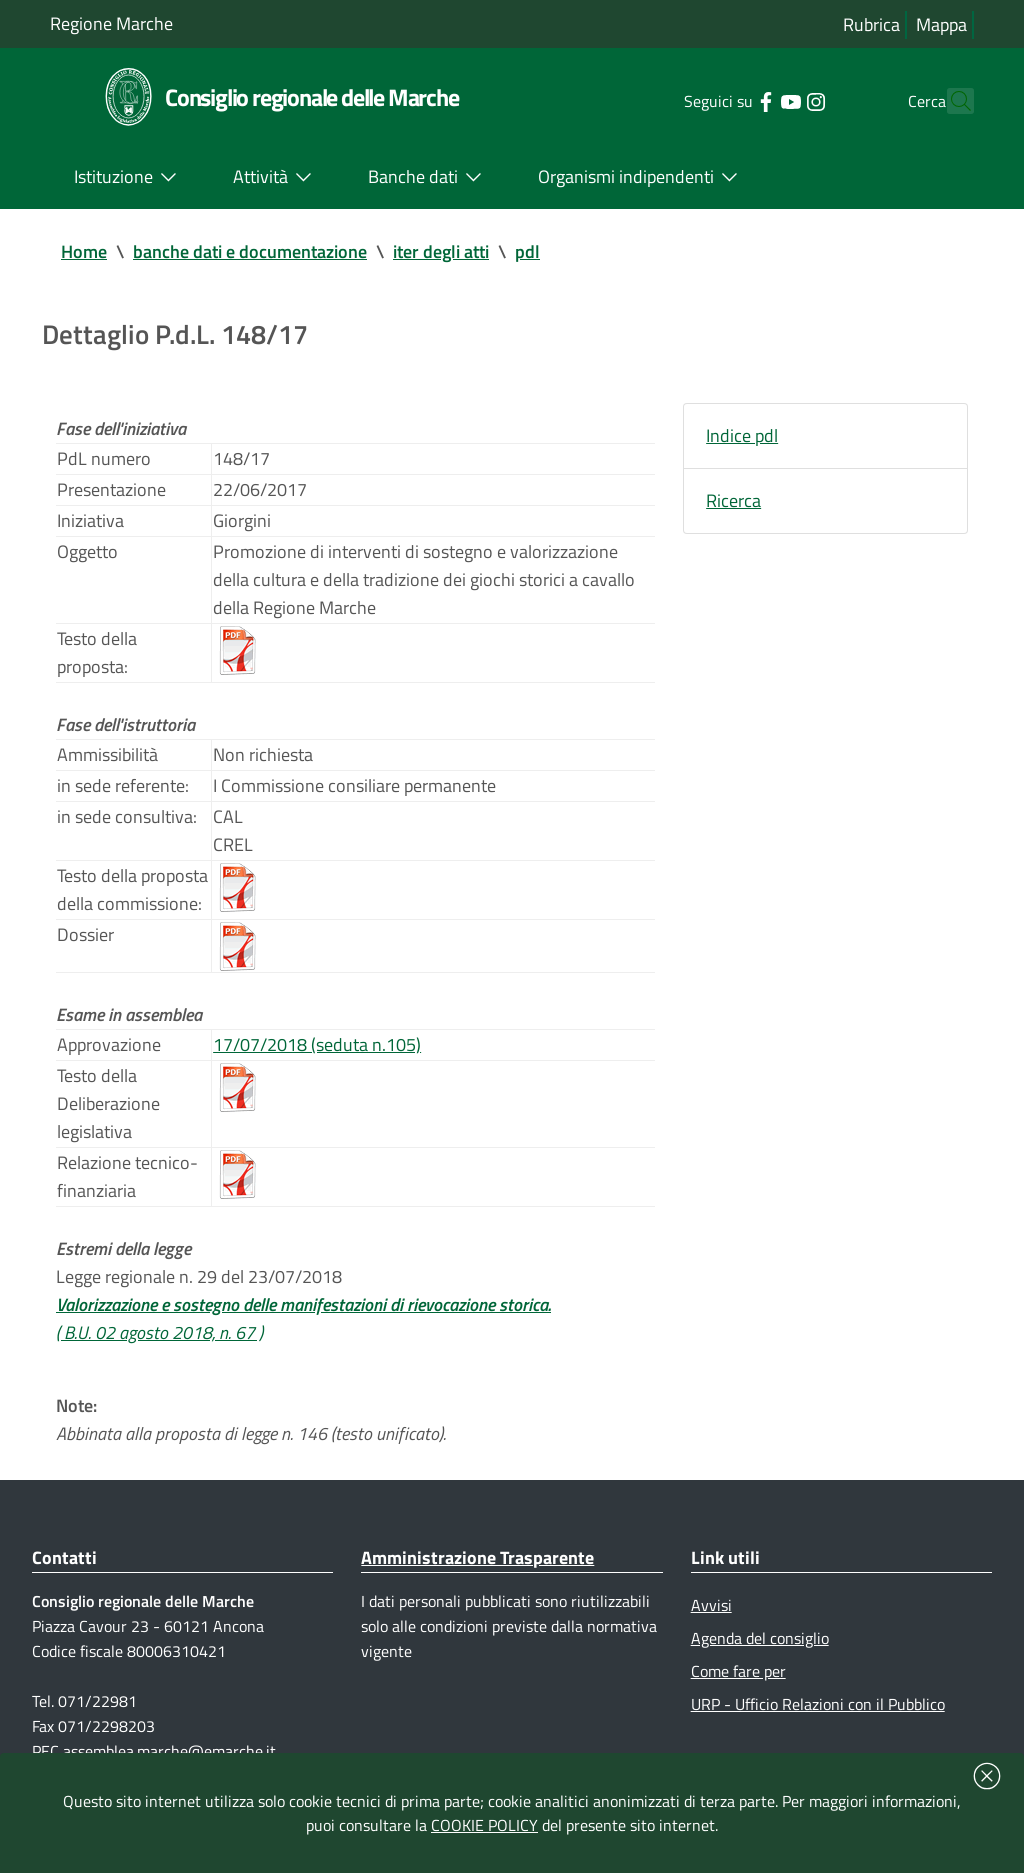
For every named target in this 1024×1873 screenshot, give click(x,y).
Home (84, 251)
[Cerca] (950, 101)
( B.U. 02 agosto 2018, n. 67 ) (159, 1332)
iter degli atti (441, 251)
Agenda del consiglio (760, 1638)
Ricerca (733, 500)
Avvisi (711, 1605)
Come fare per (738, 1671)
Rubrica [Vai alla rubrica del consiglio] (871, 24)
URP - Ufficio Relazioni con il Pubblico (818, 1704)
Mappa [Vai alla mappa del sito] (941, 24)
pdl (527, 251)
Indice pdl (742, 435)
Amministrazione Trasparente (477, 1557)
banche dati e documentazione (250, 251)
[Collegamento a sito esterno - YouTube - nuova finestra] (754, 100)
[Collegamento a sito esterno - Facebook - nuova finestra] (729, 100)
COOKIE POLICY (484, 1825)
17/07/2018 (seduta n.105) (317, 1044)
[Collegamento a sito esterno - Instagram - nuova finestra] (779, 100)
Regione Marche (111, 23)
